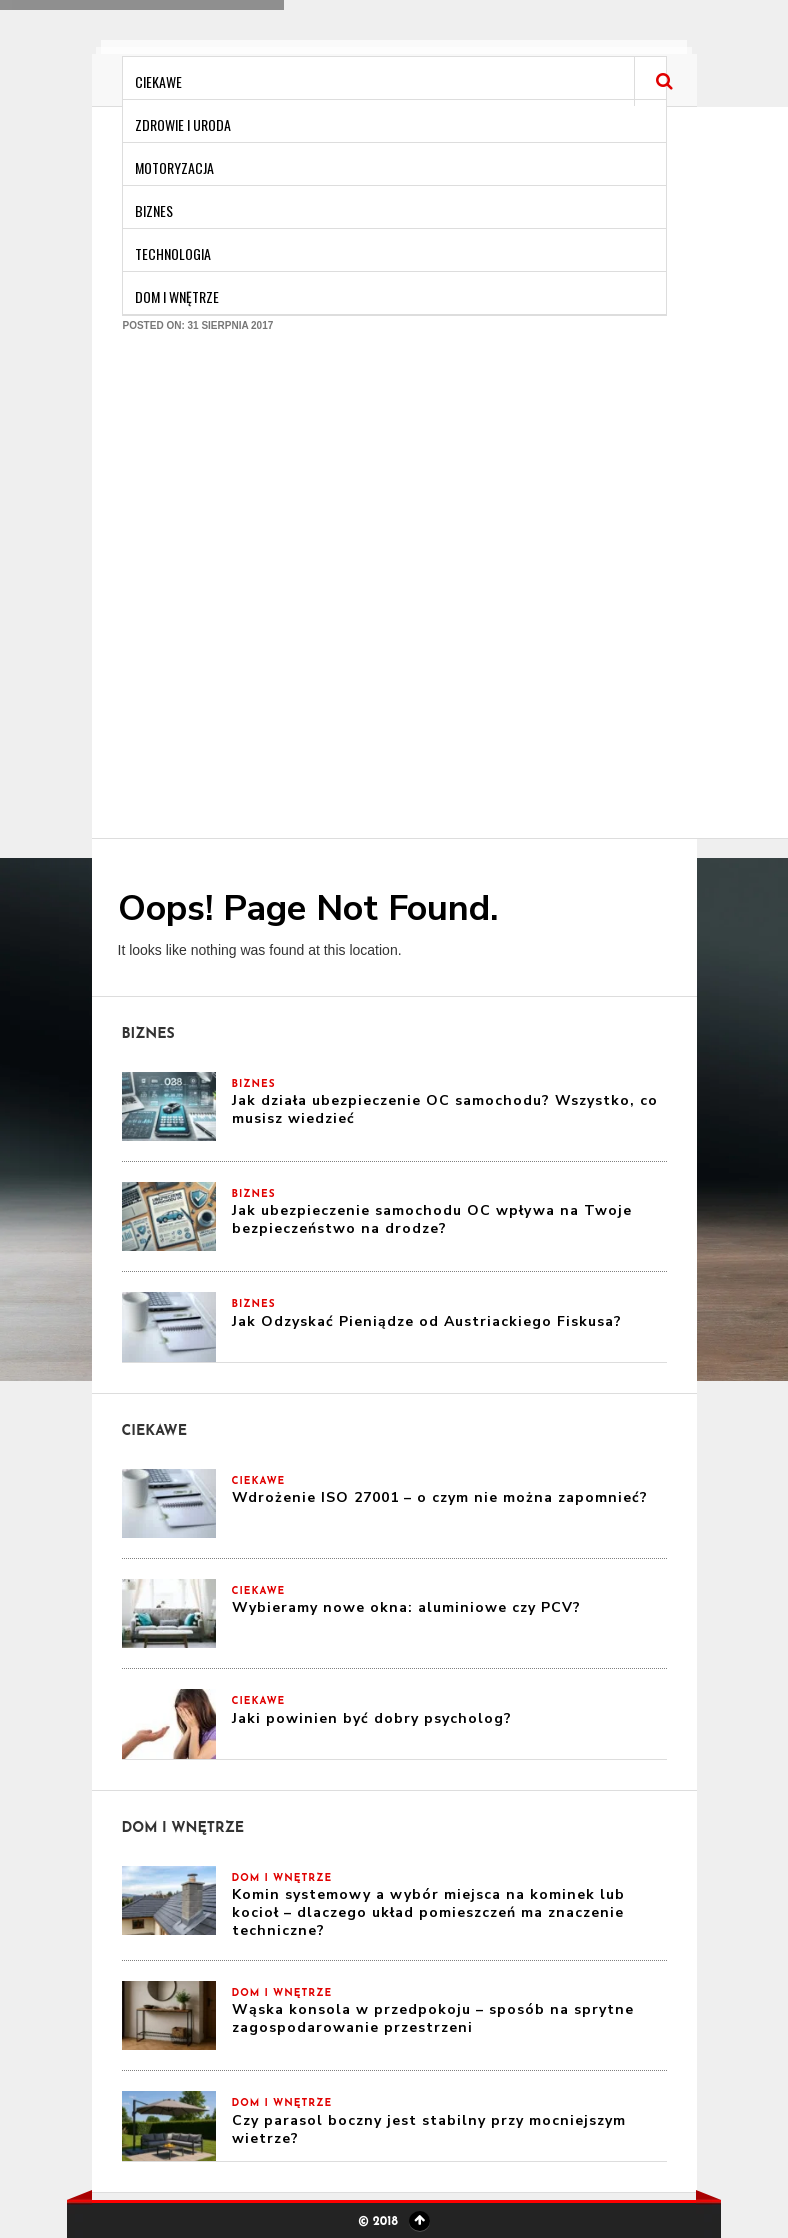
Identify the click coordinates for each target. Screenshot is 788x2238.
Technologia (173, 253)
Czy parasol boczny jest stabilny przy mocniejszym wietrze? (429, 2129)
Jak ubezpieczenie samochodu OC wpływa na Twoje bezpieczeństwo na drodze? (432, 1219)
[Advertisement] (236, 596)
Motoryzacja (174, 167)
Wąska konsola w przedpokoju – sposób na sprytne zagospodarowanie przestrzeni (433, 2018)
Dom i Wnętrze (177, 296)
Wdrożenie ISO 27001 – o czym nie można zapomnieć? (440, 1497)
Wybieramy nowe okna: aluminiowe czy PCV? (406, 1607)
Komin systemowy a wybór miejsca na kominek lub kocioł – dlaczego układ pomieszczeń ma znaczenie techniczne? (428, 1912)
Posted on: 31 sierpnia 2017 (198, 325)
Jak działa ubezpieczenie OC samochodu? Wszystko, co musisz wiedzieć (445, 1109)
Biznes (154, 210)
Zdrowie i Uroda (183, 124)
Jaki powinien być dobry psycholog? (372, 1718)
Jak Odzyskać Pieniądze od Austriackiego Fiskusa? (427, 1321)
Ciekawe (158, 81)
